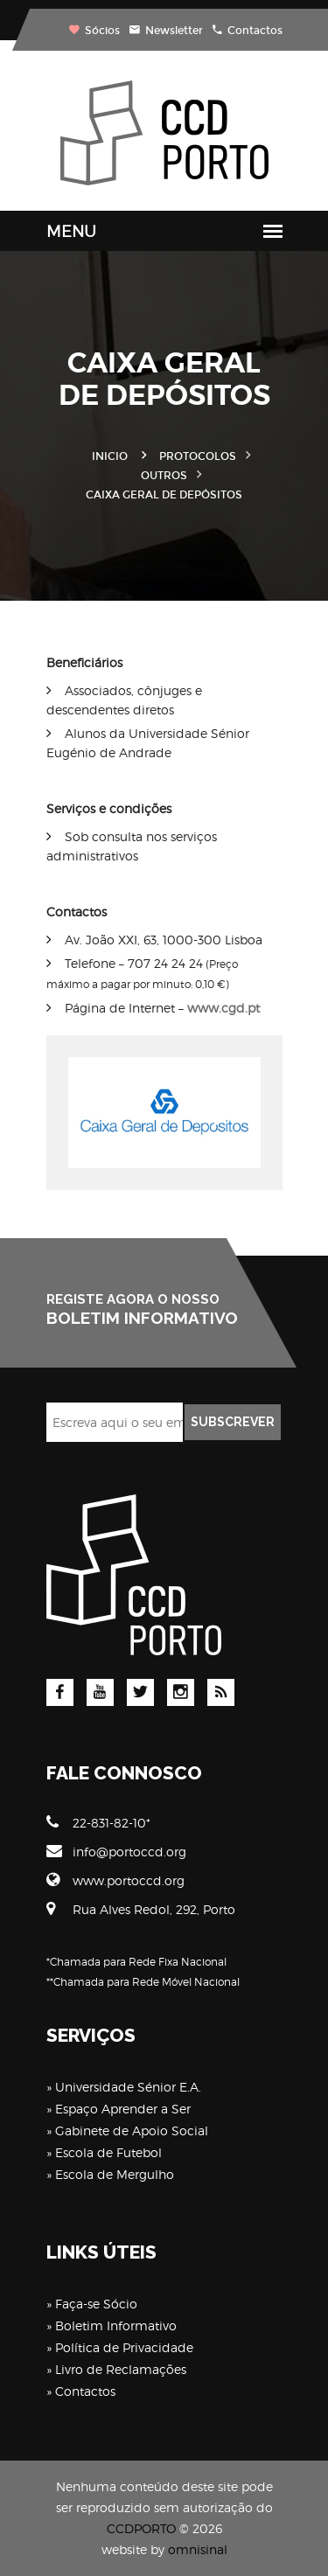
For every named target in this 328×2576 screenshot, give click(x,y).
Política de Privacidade (124, 2347)
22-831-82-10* (98, 1822)
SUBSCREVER (233, 1422)
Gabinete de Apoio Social (131, 2130)
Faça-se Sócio (96, 2303)
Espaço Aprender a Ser (123, 2108)
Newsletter (166, 30)
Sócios (94, 30)
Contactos (248, 30)
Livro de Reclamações (120, 2369)
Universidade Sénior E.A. (128, 2086)
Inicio (110, 456)
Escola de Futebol (108, 2152)
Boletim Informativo (116, 2325)
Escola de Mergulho (114, 2174)
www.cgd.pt (223, 1007)
